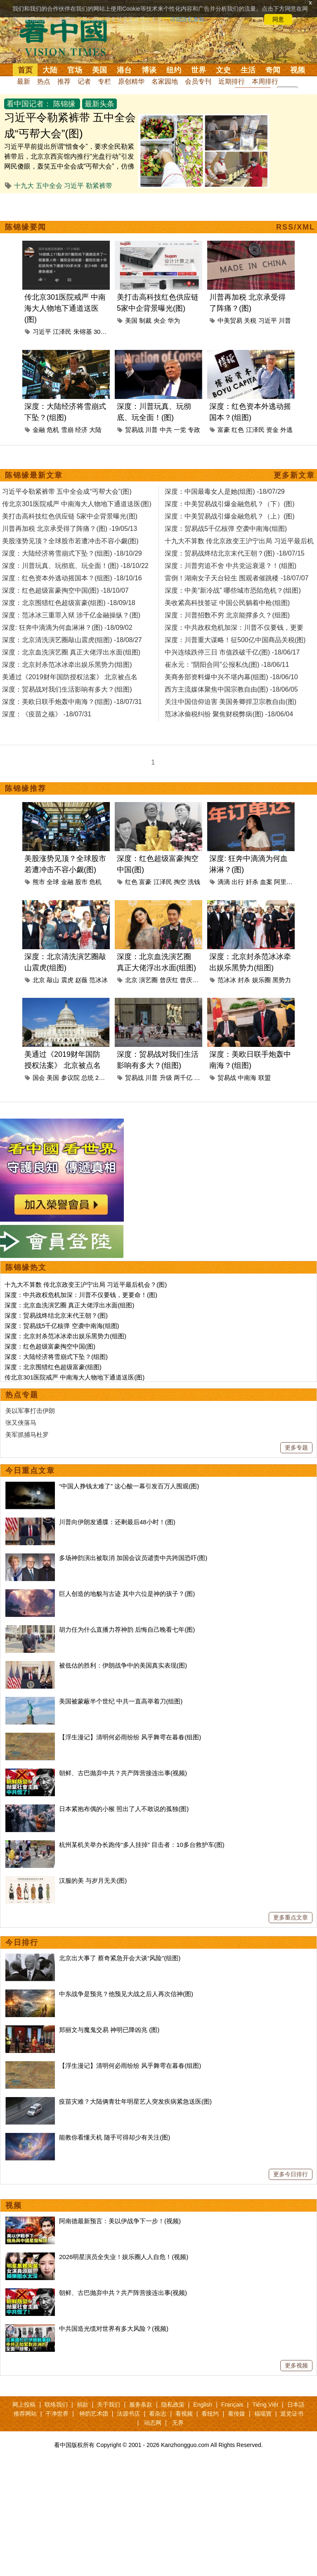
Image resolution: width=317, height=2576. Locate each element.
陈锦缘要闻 (25, 227)
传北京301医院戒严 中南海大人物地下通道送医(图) (65, 308)
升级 (166, 1077)
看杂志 (157, 2413)
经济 (81, 429)
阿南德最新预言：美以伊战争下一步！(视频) (120, 2220)
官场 (74, 70)
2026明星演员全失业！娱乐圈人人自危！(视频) (123, 2256)
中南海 (247, 1077)
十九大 (24, 185)
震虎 (67, 979)
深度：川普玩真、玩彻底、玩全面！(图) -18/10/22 (75, 565)
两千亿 (183, 1077)
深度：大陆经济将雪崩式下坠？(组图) (56, 1356)
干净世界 (57, 2413)
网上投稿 (23, 2404)
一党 (180, 429)
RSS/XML (295, 227)
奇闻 (272, 70)
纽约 (173, 70)
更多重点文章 (290, 1917)
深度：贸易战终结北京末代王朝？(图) (56, 1315)
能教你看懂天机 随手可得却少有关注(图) (114, 2137)
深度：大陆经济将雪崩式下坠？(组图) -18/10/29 (72, 553)
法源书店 (128, 2413)
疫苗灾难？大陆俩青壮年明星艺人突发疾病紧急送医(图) (135, 2101)
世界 (198, 70)
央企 (160, 320)
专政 (194, 429)
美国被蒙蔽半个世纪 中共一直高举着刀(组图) (120, 1701)
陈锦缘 (64, 104)
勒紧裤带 (99, 185)
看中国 (68, 37)
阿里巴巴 (286, 881)
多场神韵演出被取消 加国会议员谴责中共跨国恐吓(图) (133, 1557)
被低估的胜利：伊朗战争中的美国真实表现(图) (123, 1665)
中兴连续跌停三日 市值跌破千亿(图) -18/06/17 (232, 652)
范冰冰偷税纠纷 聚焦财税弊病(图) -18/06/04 (229, 714)
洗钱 (194, 881)
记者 (84, 81)
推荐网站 (25, 2413)
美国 (99, 70)
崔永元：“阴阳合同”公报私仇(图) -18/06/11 (227, 664)
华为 (174, 320)
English (202, 2404)
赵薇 (81, 979)
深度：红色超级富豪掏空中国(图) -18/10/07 (65, 590)
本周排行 (265, 81)
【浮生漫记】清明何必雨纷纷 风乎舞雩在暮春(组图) (130, 1737)
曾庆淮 (189, 979)
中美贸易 (230, 320)
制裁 (145, 320)
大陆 (50, 70)
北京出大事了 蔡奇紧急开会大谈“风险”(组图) (119, 1957)
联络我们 (56, 2404)
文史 (223, 70)
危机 (53, 429)
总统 (87, 1077)
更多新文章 (294, 475)
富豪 (224, 429)
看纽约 (210, 2413)
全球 (53, 881)
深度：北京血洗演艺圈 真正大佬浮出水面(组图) (69, 1305)
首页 (25, 70)
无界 (178, 2422)
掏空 (180, 881)
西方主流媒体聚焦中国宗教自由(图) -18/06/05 (231, 689)
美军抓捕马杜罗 (27, 1434)
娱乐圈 (261, 979)
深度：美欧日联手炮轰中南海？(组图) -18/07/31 (72, 701)
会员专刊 (198, 81)
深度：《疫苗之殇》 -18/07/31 (46, 714)
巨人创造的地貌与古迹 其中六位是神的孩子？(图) (127, 1593)
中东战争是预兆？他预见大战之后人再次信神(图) (126, 1993)
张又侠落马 (20, 1422)
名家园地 (164, 81)
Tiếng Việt (265, 2404)
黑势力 (281, 979)
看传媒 (236, 2413)
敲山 (53, 979)
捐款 (82, 2404)
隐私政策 (173, 2404)
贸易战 (134, 429)
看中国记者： (29, 104)
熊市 (39, 881)
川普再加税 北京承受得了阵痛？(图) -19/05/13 (69, 528)
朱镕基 (82, 331)
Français (232, 2404)
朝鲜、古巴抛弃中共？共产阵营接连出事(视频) (123, 1772)
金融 (39, 429)
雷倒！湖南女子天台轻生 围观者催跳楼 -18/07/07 (237, 578)
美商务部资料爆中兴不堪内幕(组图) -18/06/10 (231, 676)
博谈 (149, 70)
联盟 (264, 1077)
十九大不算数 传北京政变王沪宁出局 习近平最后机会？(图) (86, 1284)
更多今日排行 (290, 2174)
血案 (266, 881)
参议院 (70, 1077)
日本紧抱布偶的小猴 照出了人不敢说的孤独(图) (124, 1808)
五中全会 (49, 185)
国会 (39, 1077)
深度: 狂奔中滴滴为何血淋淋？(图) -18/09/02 (67, 627)
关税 (250, 320)
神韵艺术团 (93, 2413)
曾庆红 (169, 979)
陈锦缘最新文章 (34, 475)
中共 (166, 429)
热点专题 (21, 1395)
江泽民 (62, 331)
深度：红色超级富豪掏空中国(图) (50, 1346)
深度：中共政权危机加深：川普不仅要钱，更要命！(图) (81, 1294)
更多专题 (296, 1447)
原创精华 (131, 81)
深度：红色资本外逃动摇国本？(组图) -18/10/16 (72, 578)
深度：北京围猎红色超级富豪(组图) (53, 1366)
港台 (124, 70)
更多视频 (296, 2365)
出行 (238, 881)
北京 (39, 979)
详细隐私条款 (187, 19)
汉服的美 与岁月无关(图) (93, 1880)
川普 (285, 320)
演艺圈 (148, 979)
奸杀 (252, 881)
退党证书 (291, 2413)
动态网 (152, 2422)
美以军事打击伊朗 (30, 1410)
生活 (248, 70)
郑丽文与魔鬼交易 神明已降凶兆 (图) (109, 2029)
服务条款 (140, 2404)
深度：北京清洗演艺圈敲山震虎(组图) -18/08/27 (72, 639)
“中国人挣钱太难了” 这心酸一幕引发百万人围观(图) (129, 1486)
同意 (278, 19)
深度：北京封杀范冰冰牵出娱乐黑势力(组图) (65, 1336)
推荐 (64, 81)
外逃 (286, 429)
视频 (297, 70)
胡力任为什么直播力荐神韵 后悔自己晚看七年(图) (127, 1629)
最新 (23, 81)
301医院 (105, 331)
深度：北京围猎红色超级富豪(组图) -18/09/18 (68, 602)
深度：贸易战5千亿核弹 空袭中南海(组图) (62, 1325)
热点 (43, 81)
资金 (272, 429)
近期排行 (231, 81)
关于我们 (108, 2404)
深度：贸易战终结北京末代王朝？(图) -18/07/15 (235, 553)
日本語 (296, 2404)
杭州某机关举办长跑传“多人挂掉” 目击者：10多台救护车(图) (142, 1844)
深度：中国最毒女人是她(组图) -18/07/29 (225, 491)
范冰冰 (98, 979)
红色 (238, 429)
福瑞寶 (263, 2413)
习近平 (74, 185)
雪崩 (67, 429)
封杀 (244, 979)
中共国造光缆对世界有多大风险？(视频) (113, 2328)
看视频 (184, 2413)
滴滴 (224, 881)
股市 (81, 881)
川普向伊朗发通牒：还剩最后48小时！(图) (117, 1521)
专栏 (104, 81)
